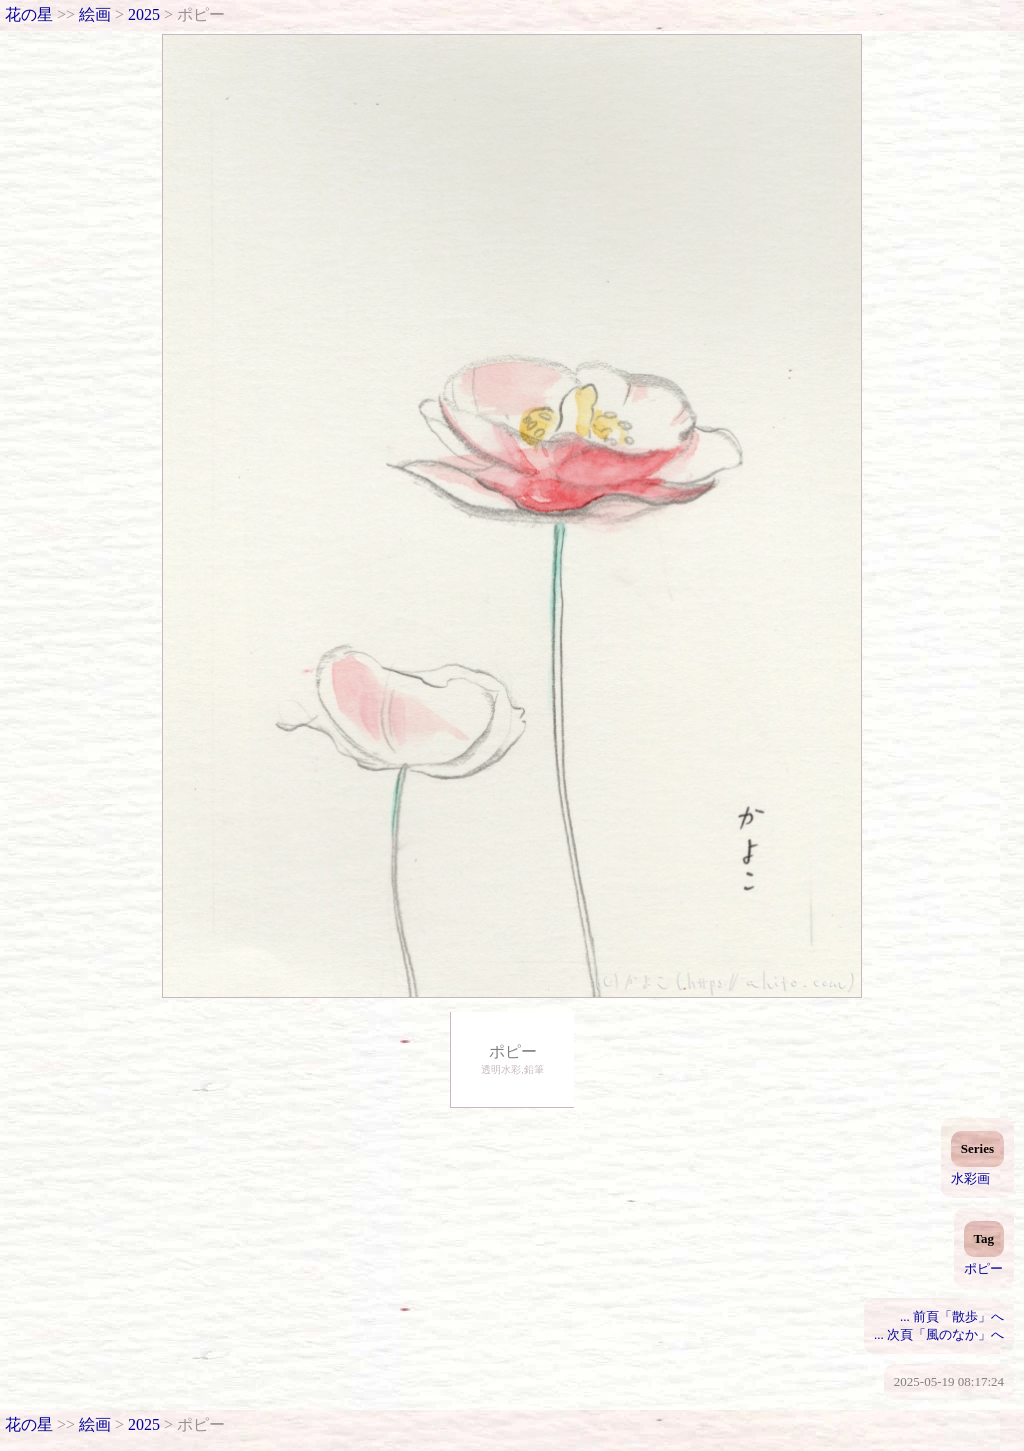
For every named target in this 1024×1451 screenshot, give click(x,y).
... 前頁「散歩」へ (952, 1316)
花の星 (29, 14)
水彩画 (970, 1178)
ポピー (983, 1268)
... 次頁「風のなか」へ (939, 1334)
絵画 (95, 14)
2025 (144, 14)
